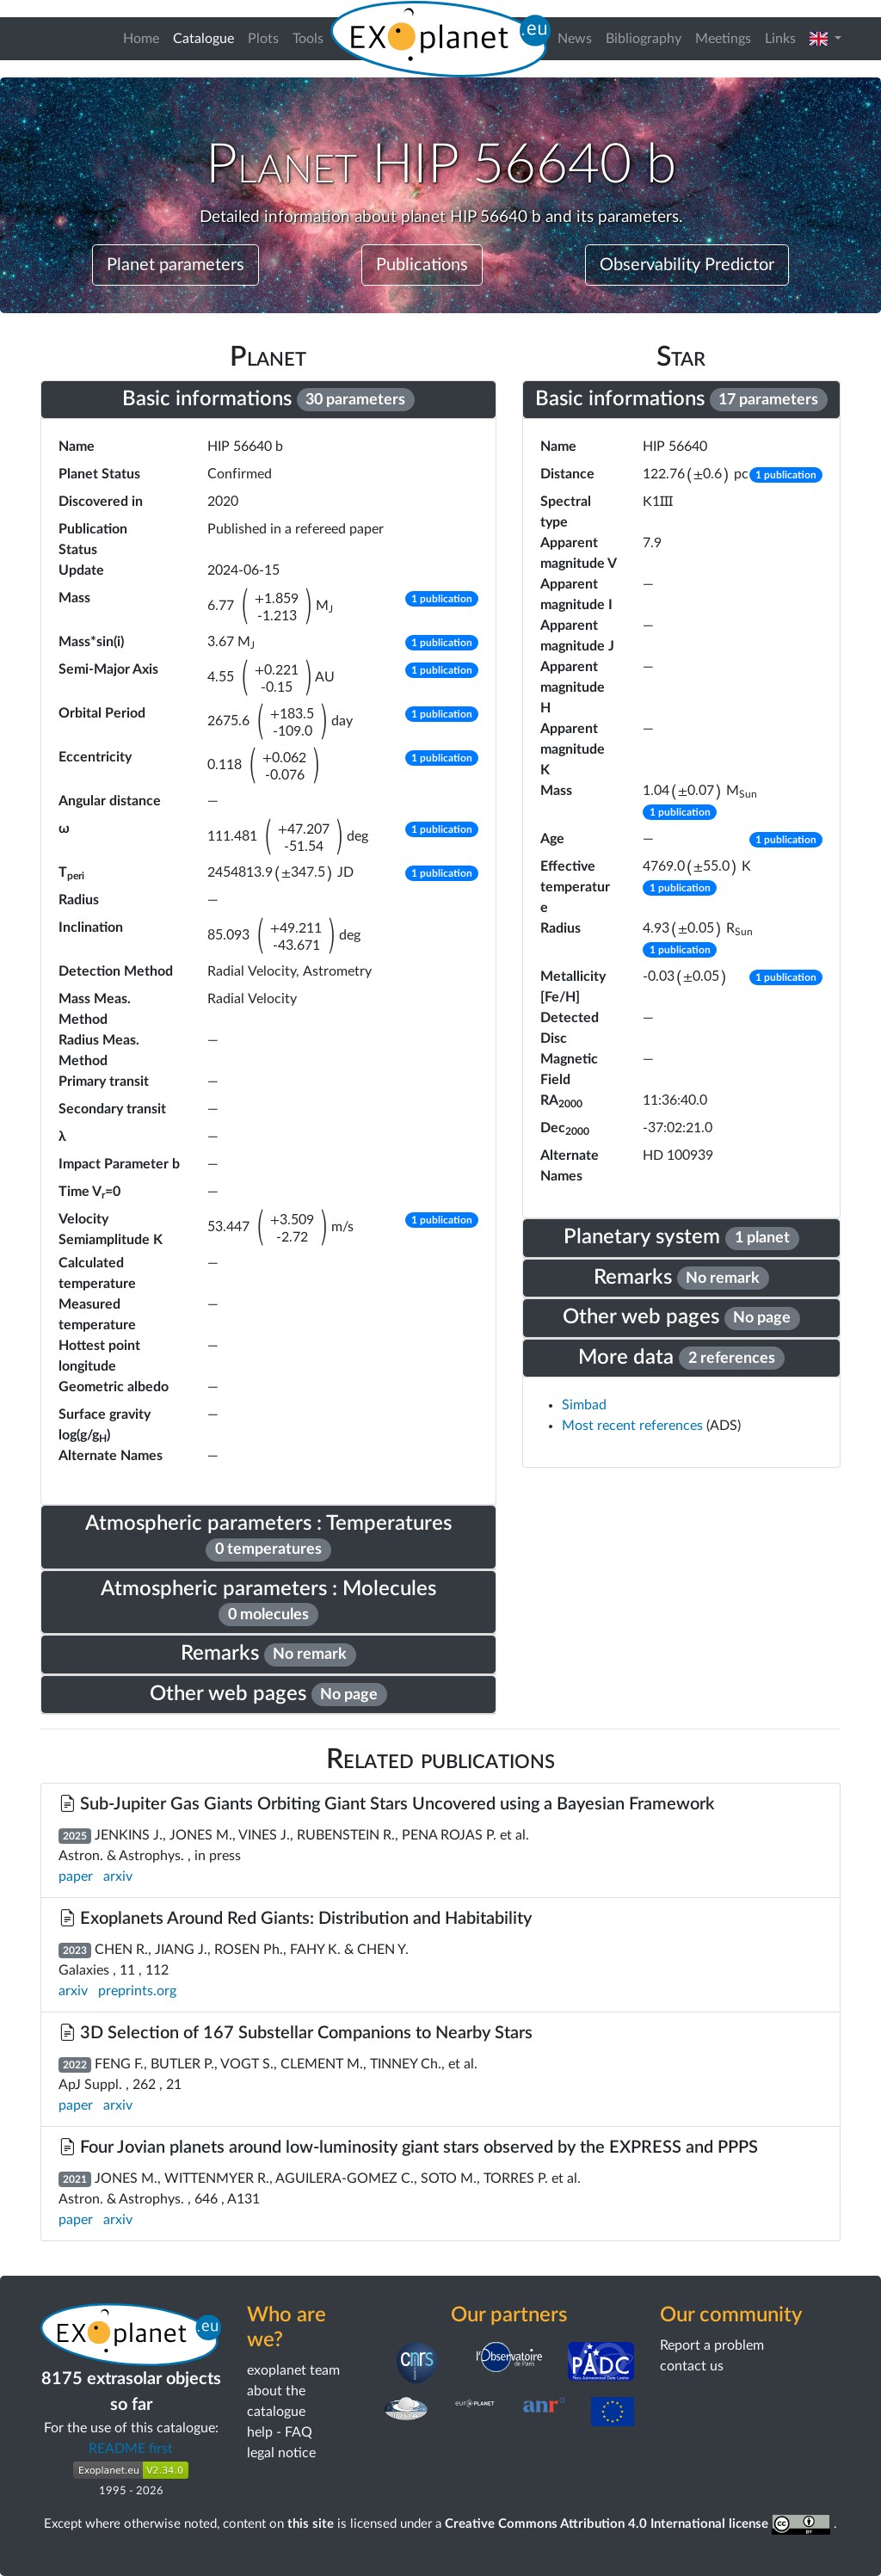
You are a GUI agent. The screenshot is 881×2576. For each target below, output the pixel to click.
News (575, 39)
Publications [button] (422, 265)
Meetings (723, 39)
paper (76, 1876)
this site (310, 2523)
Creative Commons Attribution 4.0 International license (640, 2523)
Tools (308, 39)
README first (131, 2449)
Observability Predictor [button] (687, 265)
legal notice (281, 2453)
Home (141, 39)
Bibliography (643, 39)
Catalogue (207, 37)
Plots (263, 39)
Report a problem (712, 2345)
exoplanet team (293, 2370)
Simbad (584, 1405)
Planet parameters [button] (175, 265)
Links (780, 39)
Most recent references (634, 1426)
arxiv (117, 1876)
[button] (825, 39)
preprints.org (137, 1991)
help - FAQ (279, 2432)
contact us (692, 2366)
